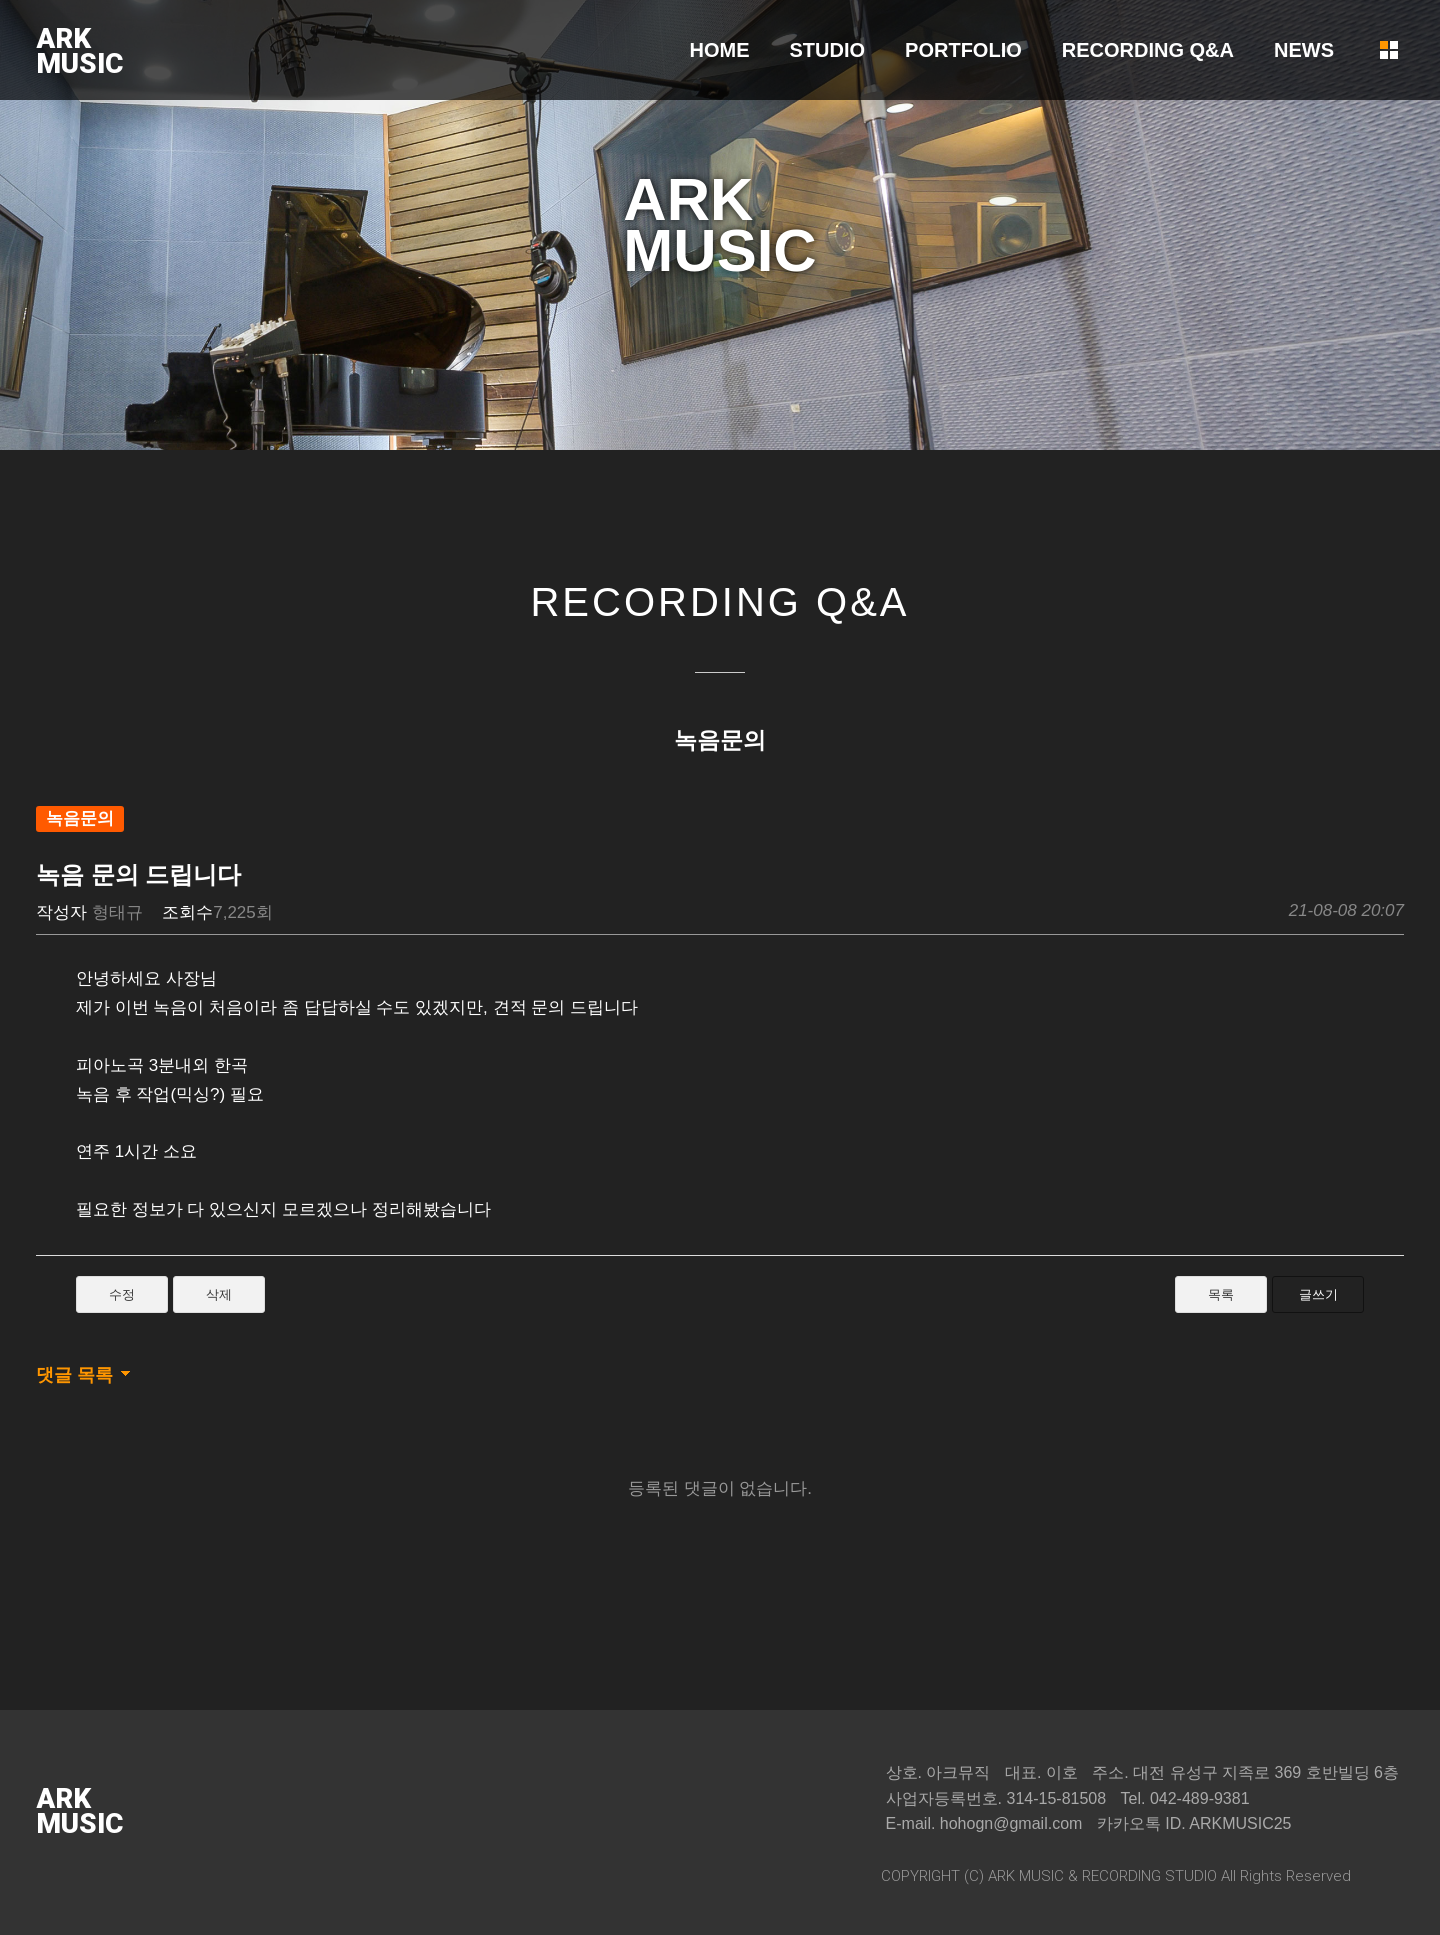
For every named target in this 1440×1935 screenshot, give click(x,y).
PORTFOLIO (963, 50)
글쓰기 (1318, 1294)
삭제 (219, 1294)
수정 (122, 1294)
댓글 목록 (74, 1375)
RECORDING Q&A (1148, 50)
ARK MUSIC (1026, 1876)
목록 (1221, 1294)
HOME (720, 50)
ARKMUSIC (79, 51)
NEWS (1304, 50)
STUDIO (828, 50)
